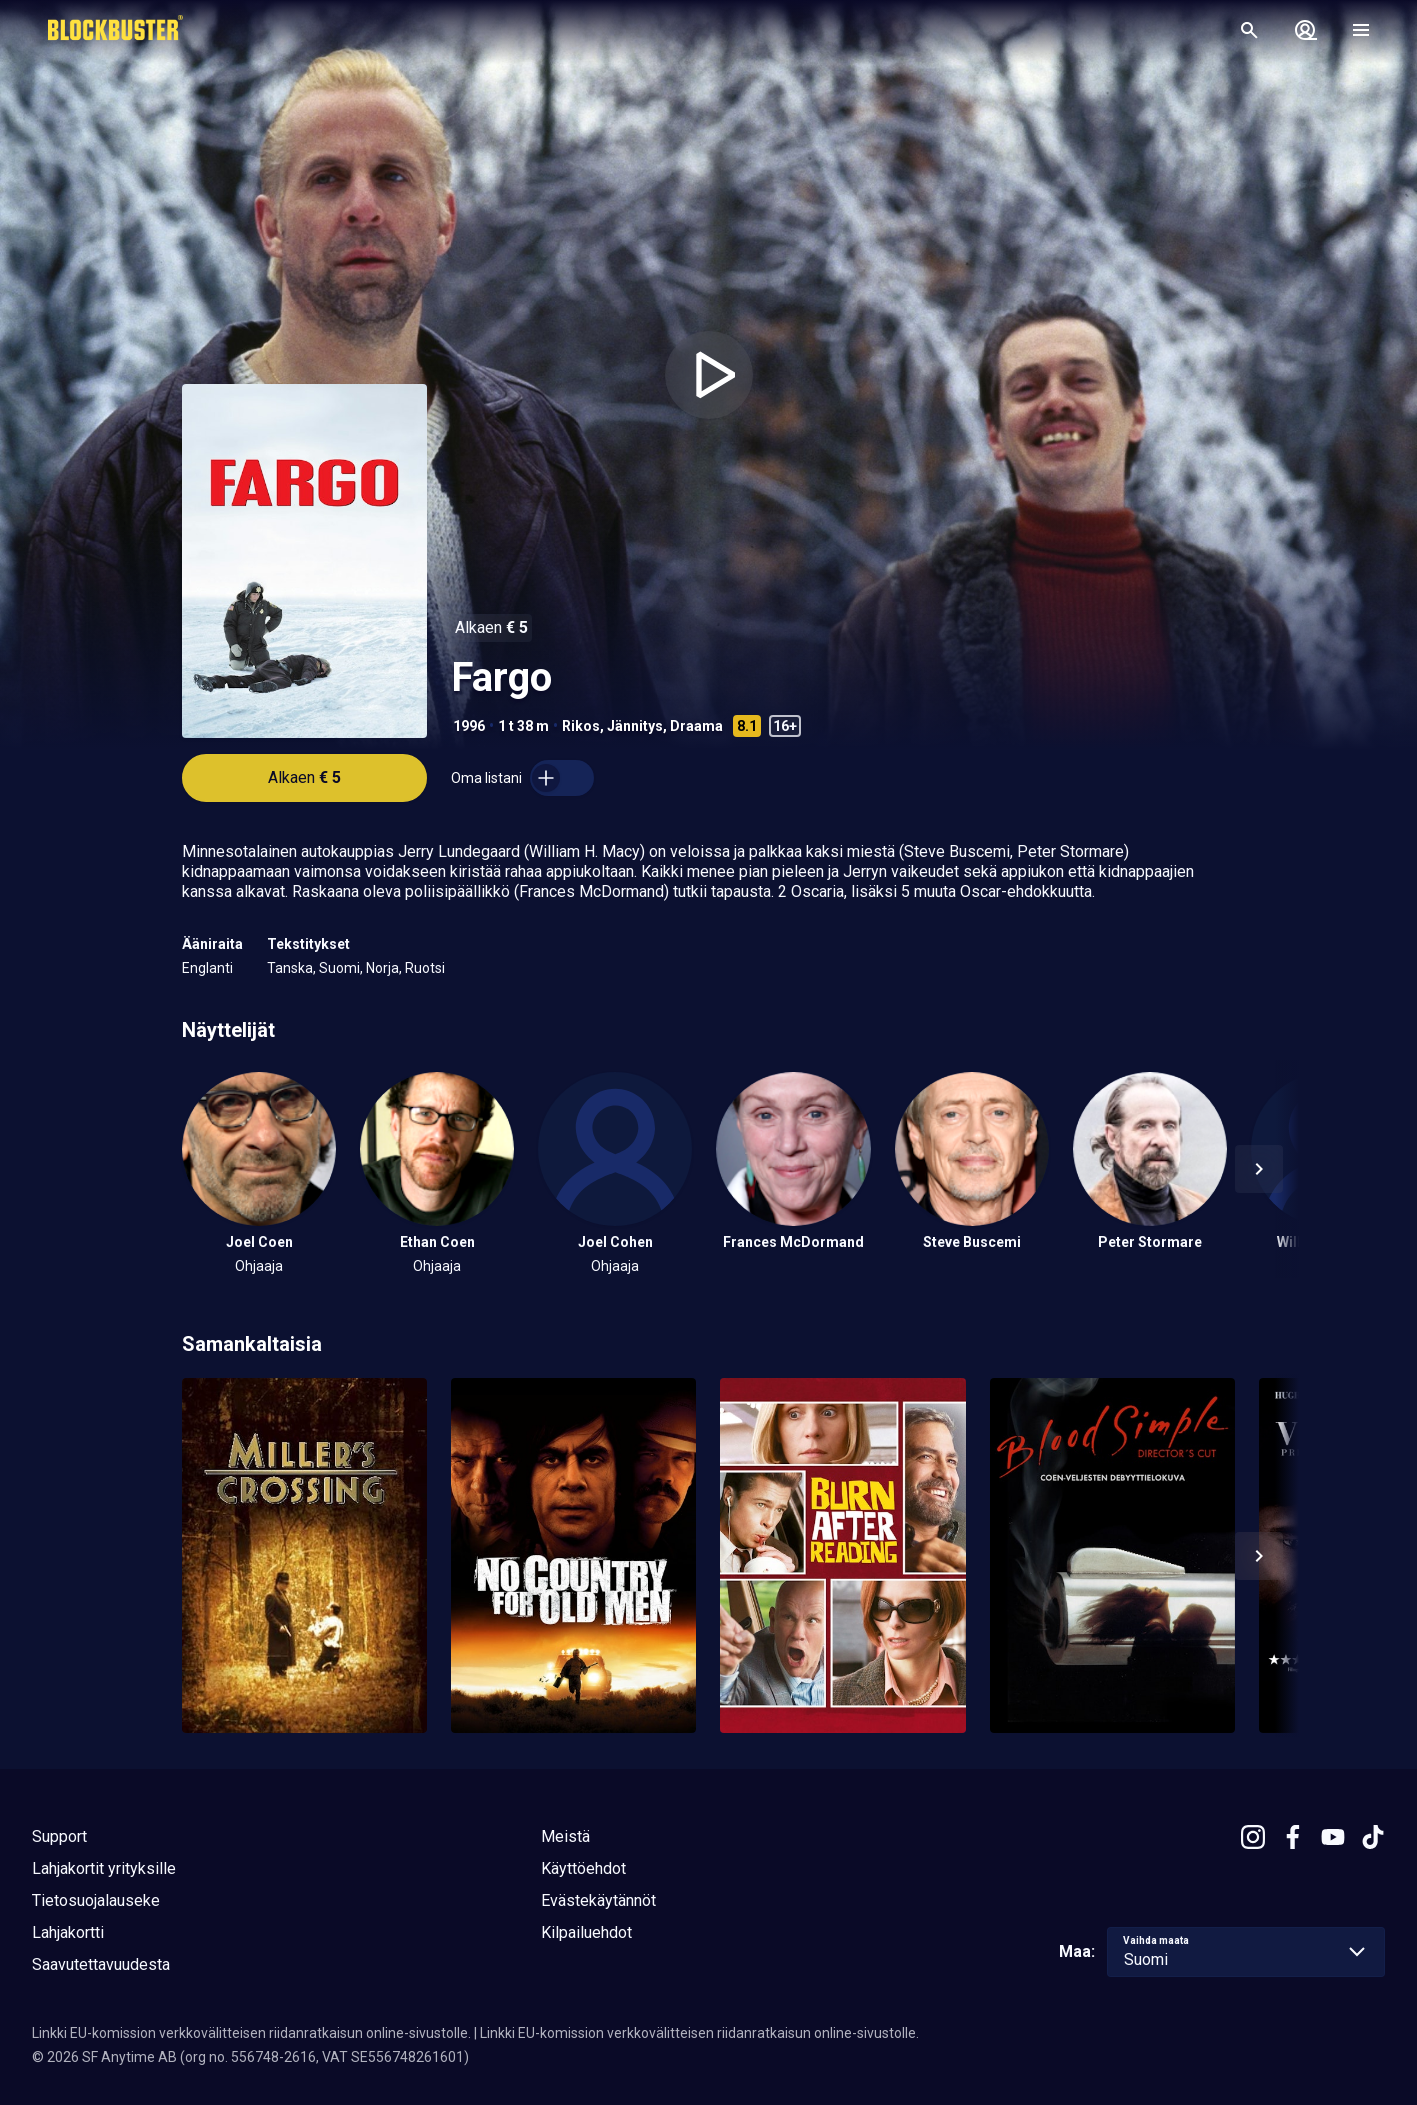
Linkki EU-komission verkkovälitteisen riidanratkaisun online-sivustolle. (251, 2033)
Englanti (207, 968)
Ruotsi (425, 968)
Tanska (290, 968)
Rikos (581, 726)
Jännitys (635, 726)
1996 (469, 726)
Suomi (339, 968)
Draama (696, 726)
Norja (382, 968)
